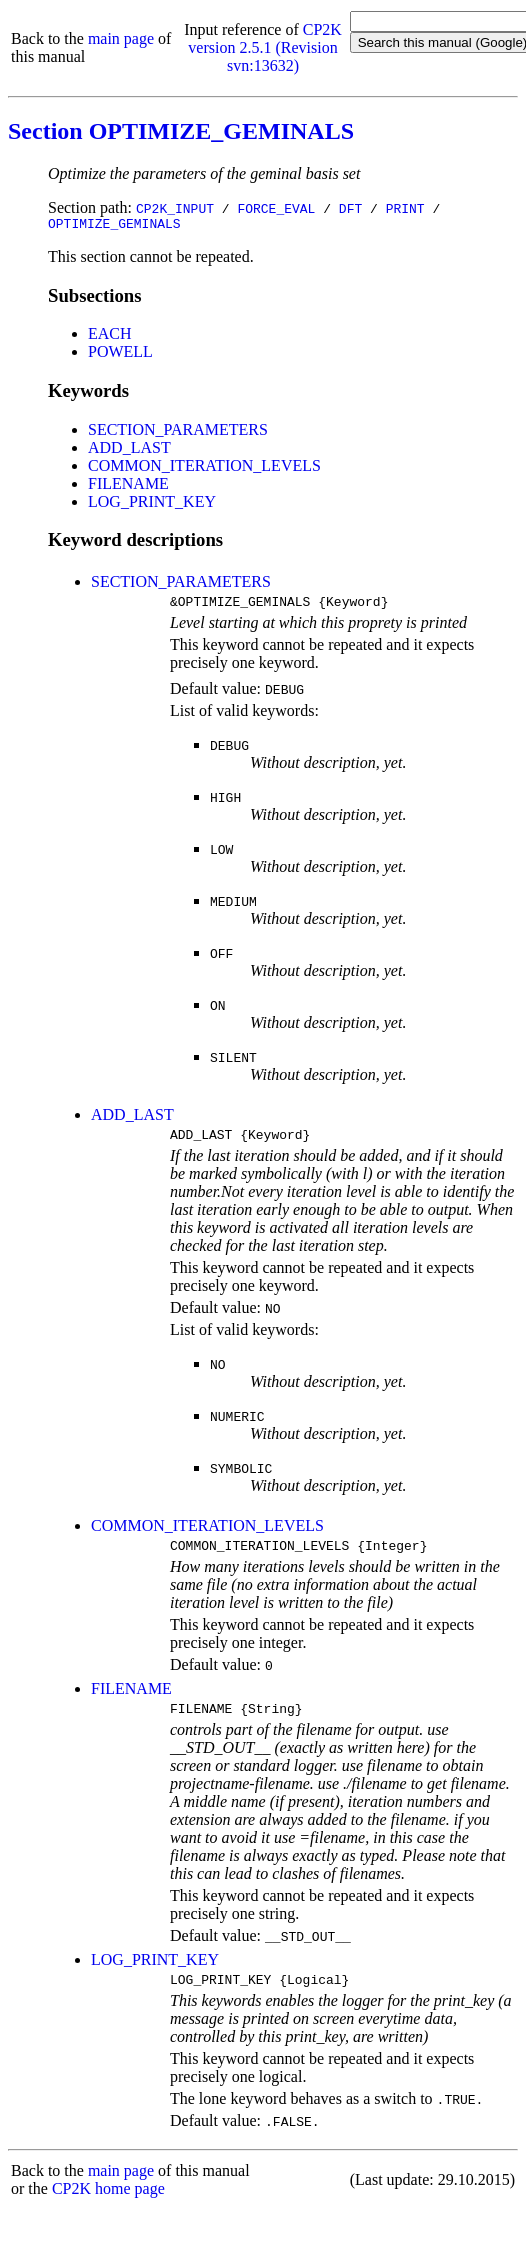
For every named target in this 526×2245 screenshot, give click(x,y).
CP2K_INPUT (175, 208)
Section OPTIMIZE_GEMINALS (181, 131)
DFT (350, 208)
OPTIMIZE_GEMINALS (114, 226)
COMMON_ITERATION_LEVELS (204, 468)
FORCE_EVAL (276, 208)
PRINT (405, 208)
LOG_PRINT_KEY (152, 504)
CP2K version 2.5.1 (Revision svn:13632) (265, 47)
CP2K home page (108, 2206)
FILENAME (128, 486)
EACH (110, 336)
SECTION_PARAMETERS (178, 432)
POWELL (120, 354)
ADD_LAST (129, 450)
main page (121, 38)
